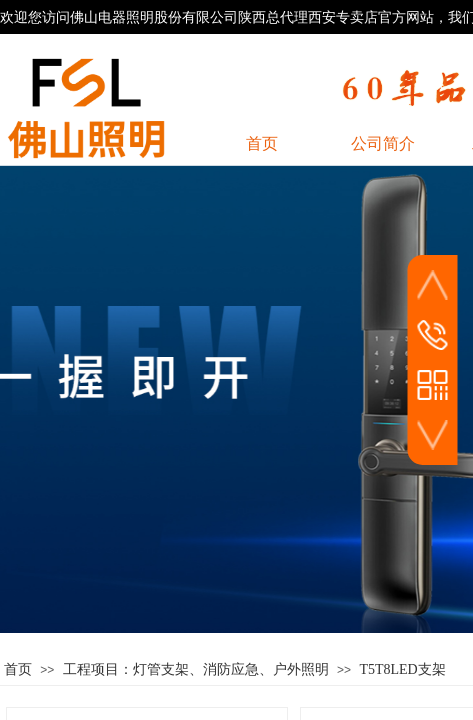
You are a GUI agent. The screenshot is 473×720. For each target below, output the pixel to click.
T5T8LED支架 (402, 669)
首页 (18, 669)
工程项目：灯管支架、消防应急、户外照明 (196, 669)
